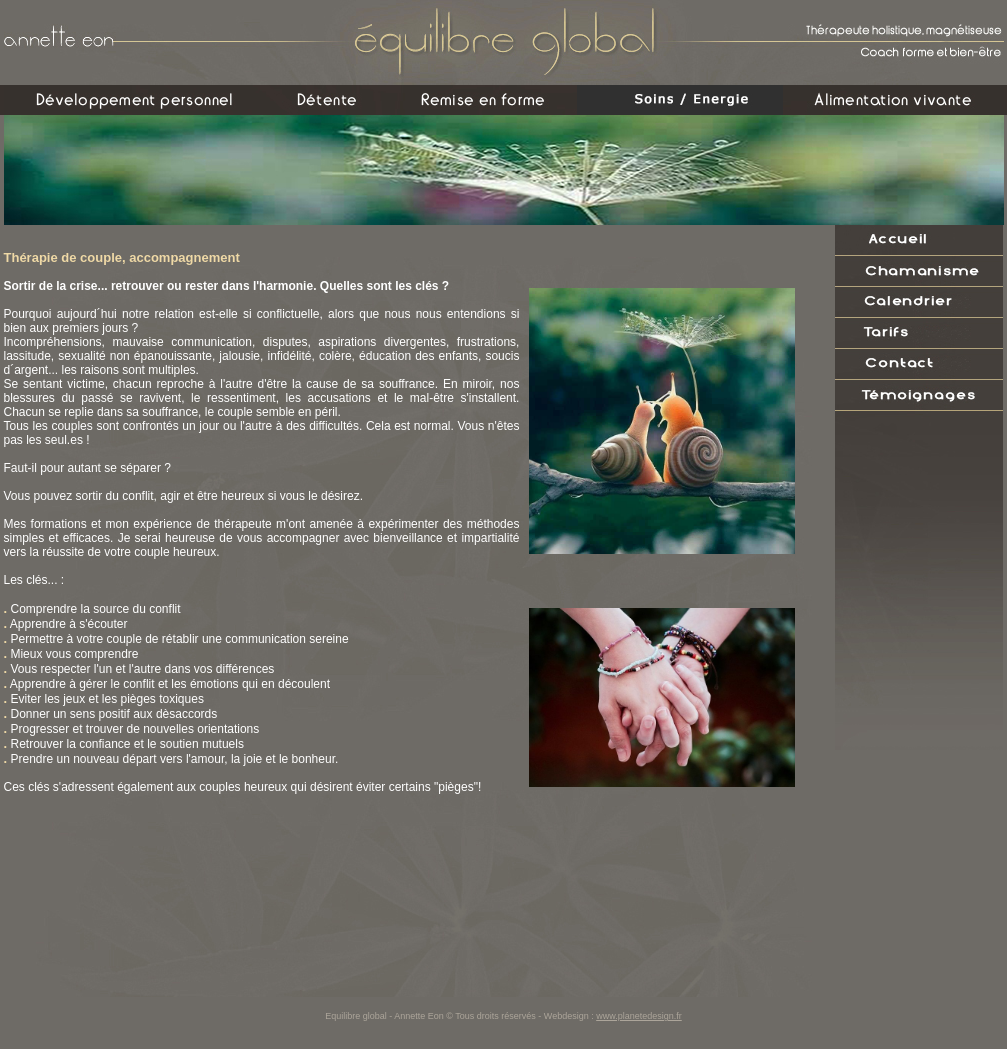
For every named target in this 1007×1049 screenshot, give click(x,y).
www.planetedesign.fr (639, 1016)
